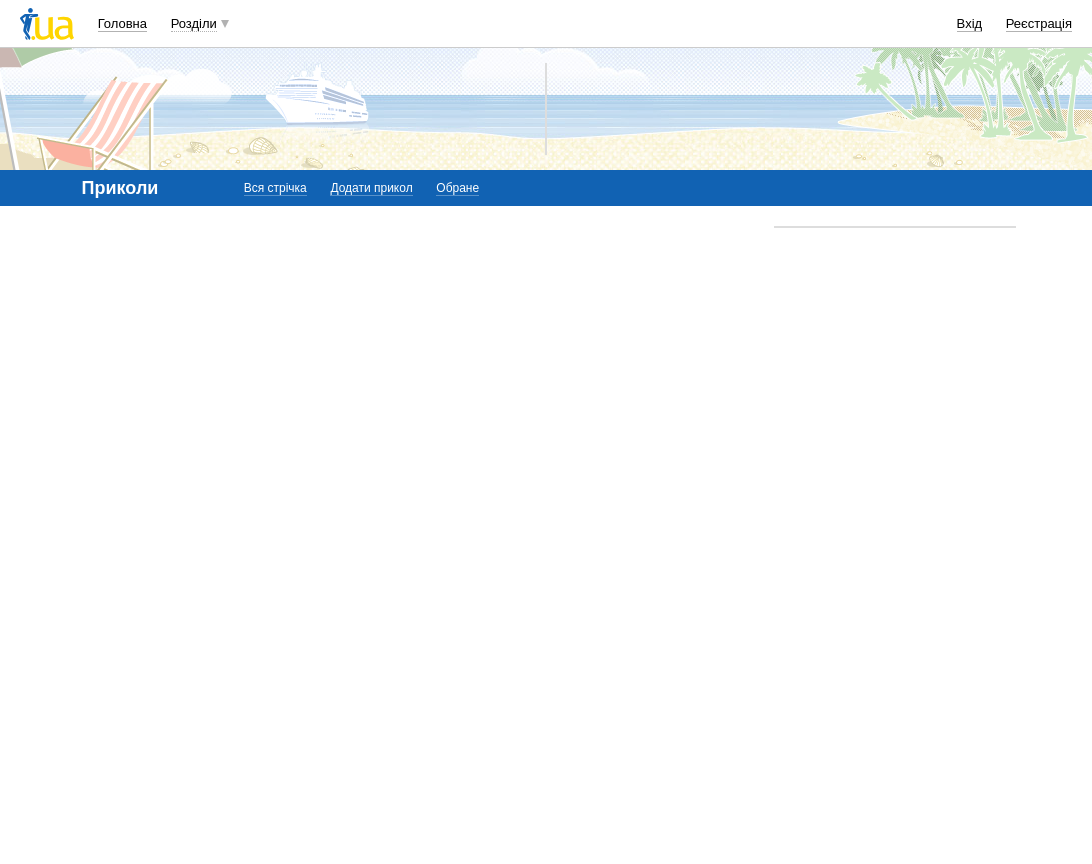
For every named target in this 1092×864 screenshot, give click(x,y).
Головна (122, 23)
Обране (457, 188)
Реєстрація (1039, 23)
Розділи (194, 23)
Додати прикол (371, 188)
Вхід (970, 23)
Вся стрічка (275, 188)
